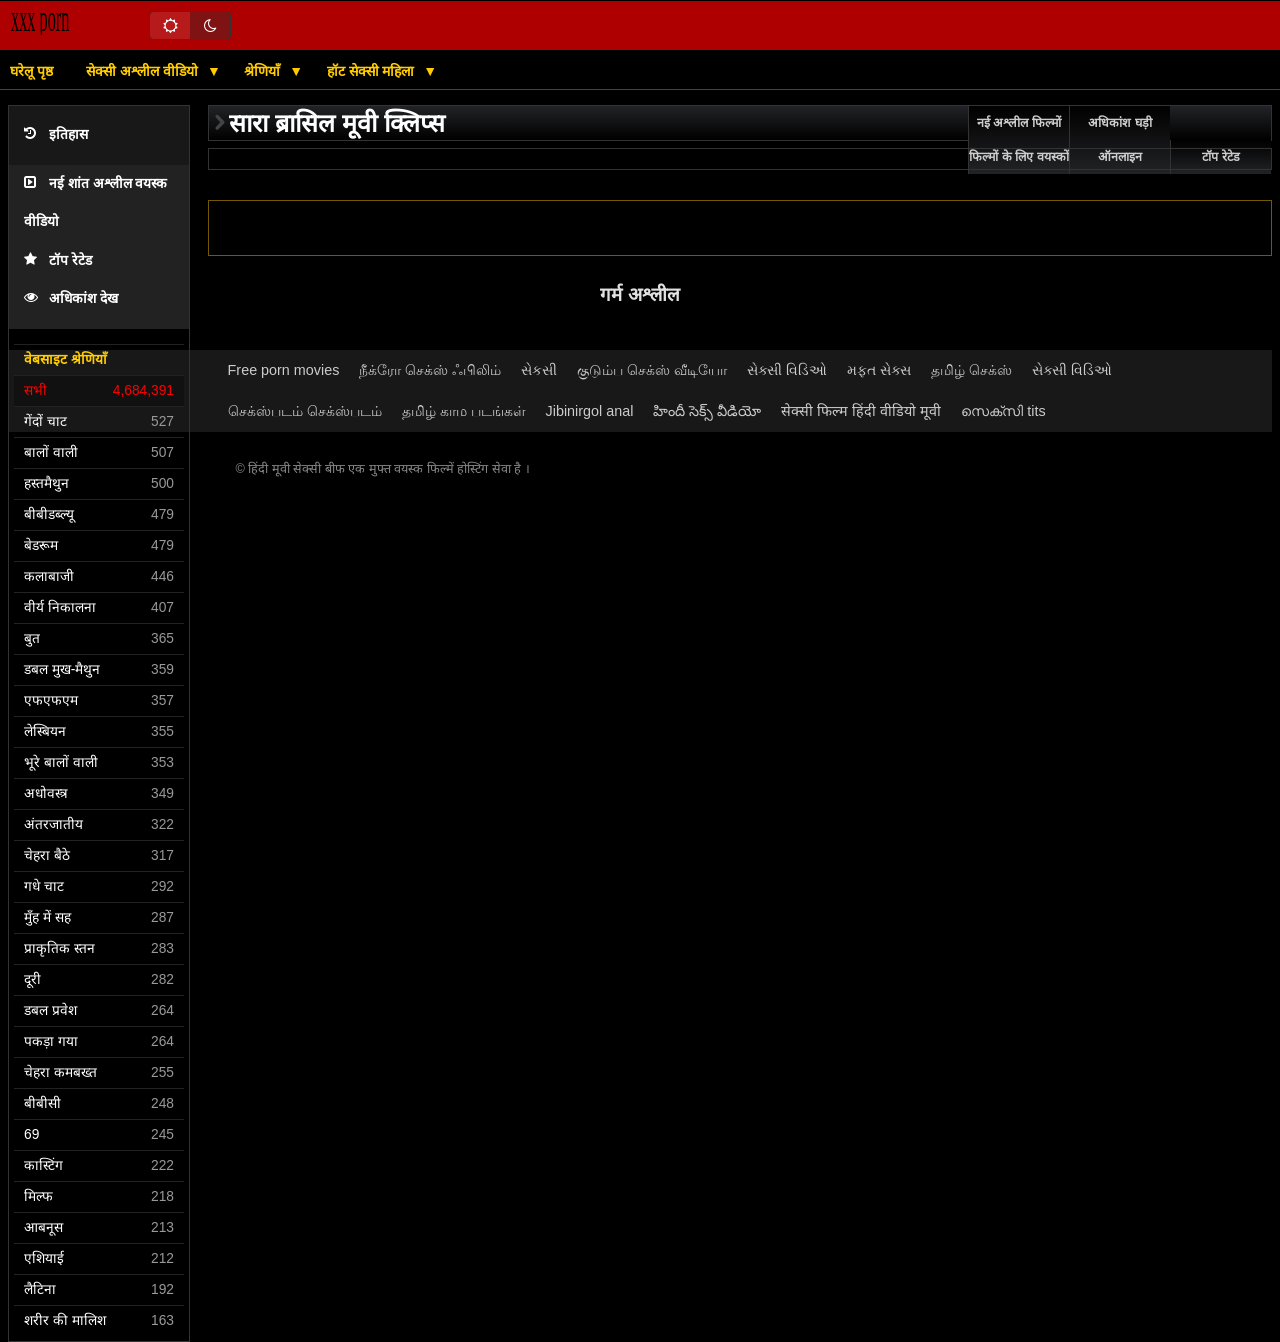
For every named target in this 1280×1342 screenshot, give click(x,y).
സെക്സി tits (1003, 411)
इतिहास (56, 134)
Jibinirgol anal (590, 411)
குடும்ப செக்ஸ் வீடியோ (652, 370)
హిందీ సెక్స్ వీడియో (707, 411)
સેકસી (539, 370)
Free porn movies (284, 370)
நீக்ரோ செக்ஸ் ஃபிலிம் (430, 370)
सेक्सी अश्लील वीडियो (144, 71)
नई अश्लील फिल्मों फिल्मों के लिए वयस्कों (1018, 140)
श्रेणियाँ (264, 71)
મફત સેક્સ (879, 370)
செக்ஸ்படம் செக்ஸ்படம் (305, 411)
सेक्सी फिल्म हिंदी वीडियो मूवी (861, 411)
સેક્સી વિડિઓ (787, 370)
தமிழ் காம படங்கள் (464, 411)
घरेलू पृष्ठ (31, 71)
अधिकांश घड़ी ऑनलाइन (1119, 140)
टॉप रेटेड (58, 260)
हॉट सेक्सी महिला (373, 71)
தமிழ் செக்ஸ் (971, 370)
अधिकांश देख (71, 298)
